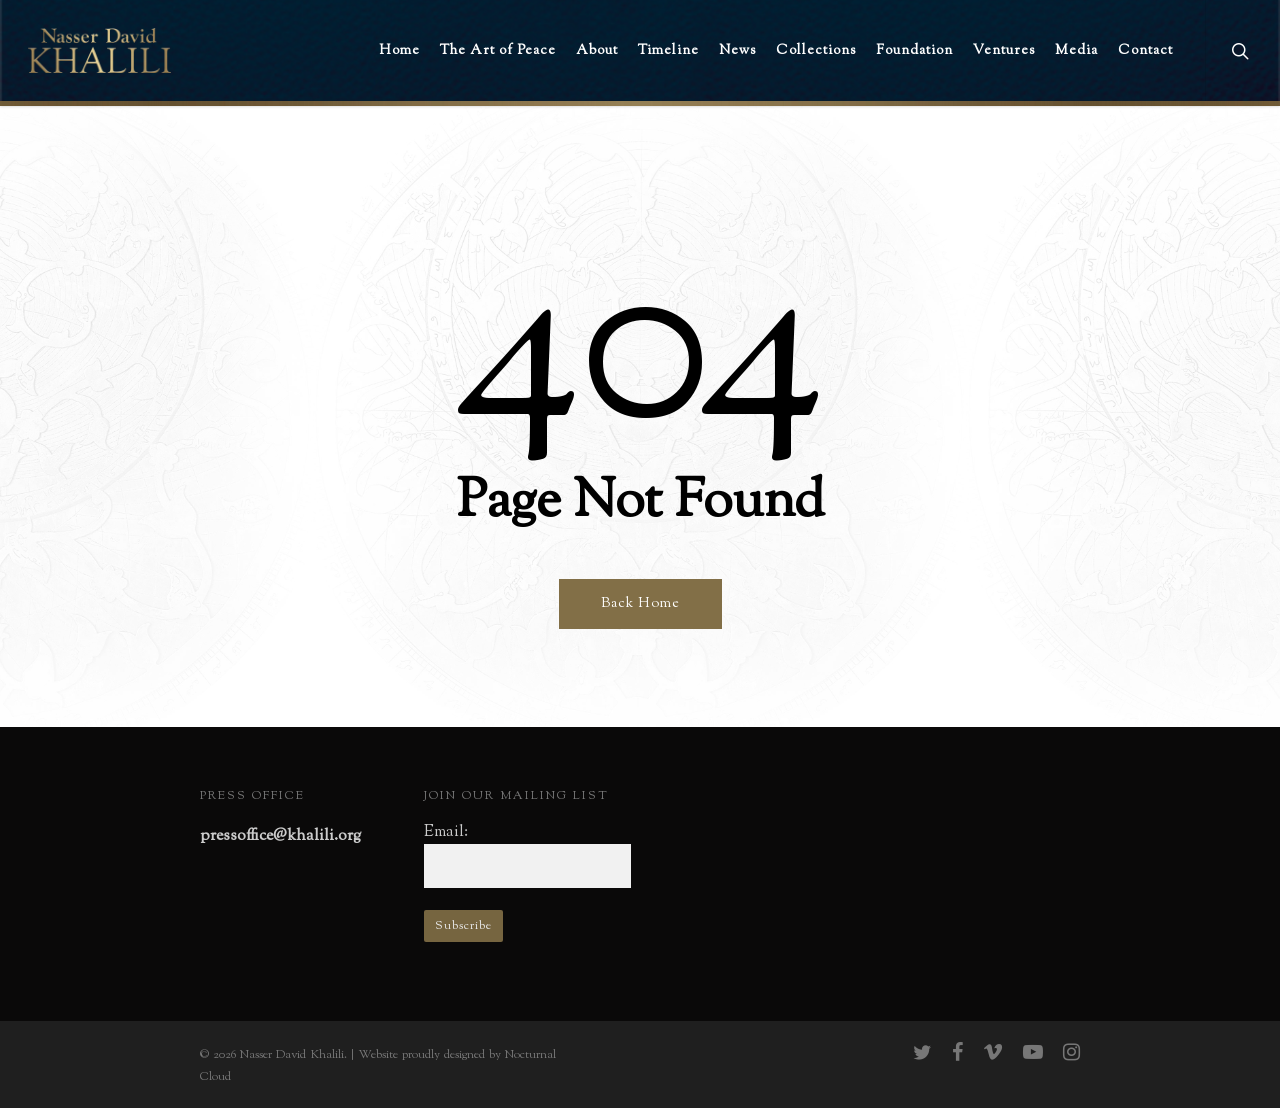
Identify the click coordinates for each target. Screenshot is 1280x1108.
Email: (446, 832)
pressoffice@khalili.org (280, 836)
